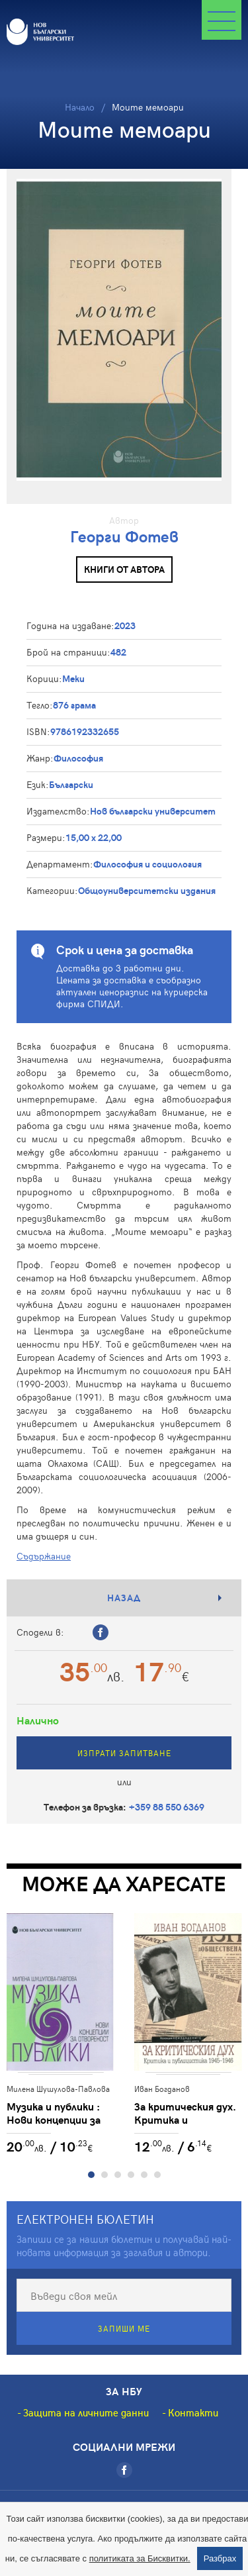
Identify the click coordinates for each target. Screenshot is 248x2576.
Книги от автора (124, 569)
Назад (124, 1597)
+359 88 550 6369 (166, 1807)
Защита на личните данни (86, 2412)
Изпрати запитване (124, 1753)
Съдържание (44, 1556)
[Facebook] (124, 2470)
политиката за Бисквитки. (139, 2558)
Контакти (193, 2412)
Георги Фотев (124, 536)
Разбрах (220, 2558)
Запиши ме (124, 2328)
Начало (80, 107)
